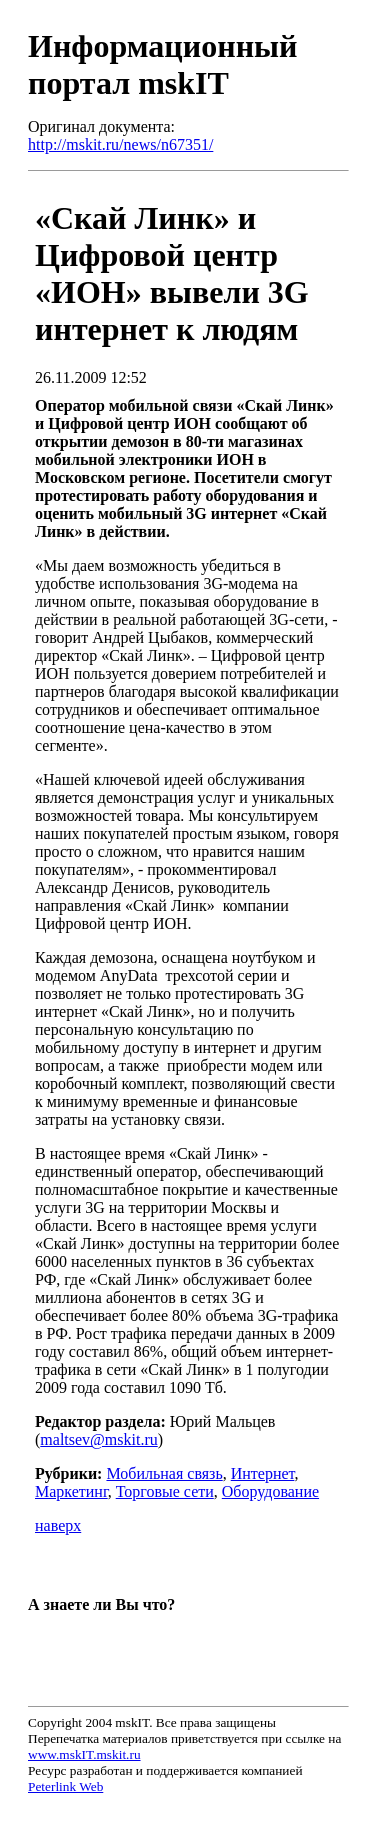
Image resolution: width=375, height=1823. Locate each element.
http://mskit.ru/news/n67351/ (120, 144)
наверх (58, 1525)
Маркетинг (71, 1491)
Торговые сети (165, 1491)
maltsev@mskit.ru (98, 1439)
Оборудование (270, 1491)
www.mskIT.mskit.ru (84, 1754)
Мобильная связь (164, 1473)
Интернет (263, 1473)
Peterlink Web (65, 1786)
